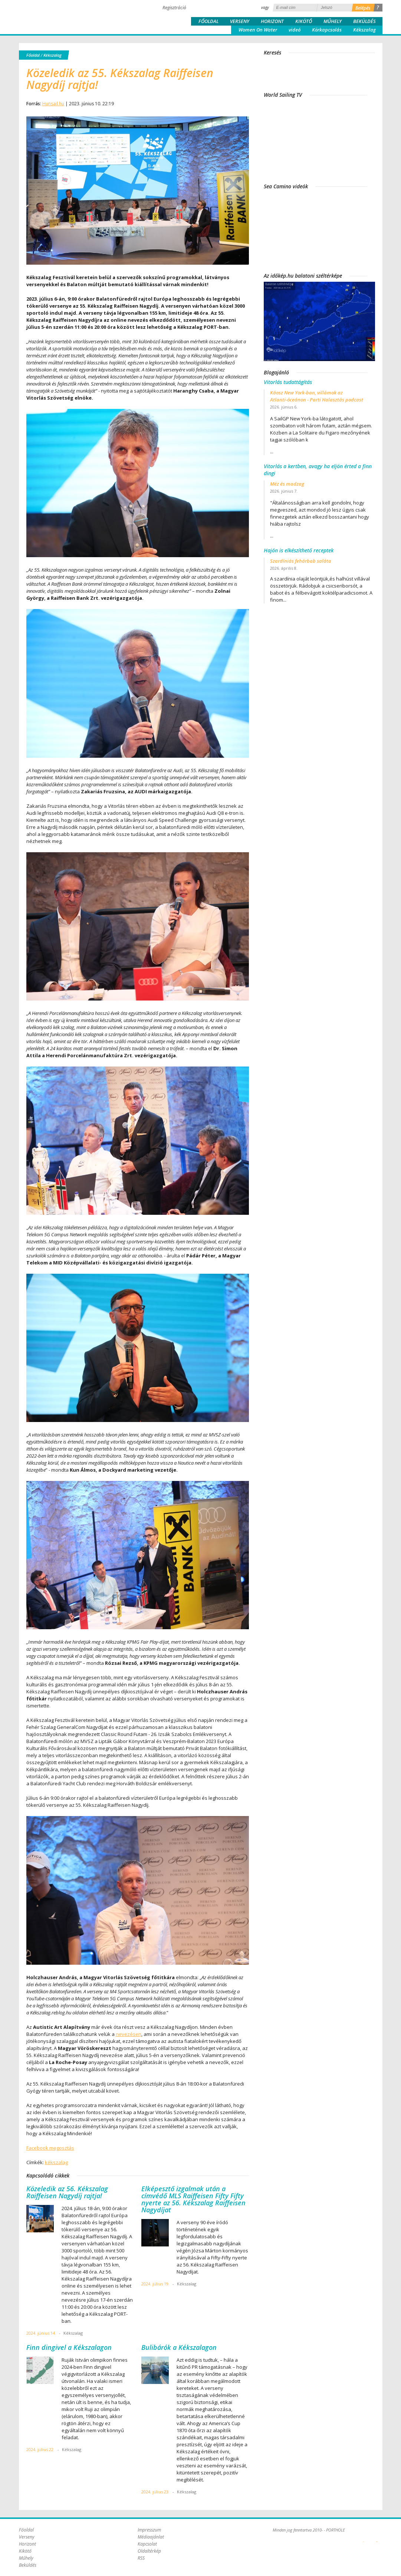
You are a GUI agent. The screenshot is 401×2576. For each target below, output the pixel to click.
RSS (141, 2558)
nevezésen (128, 2034)
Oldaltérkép (149, 2551)
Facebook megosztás (50, 2148)
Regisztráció (174, 7)
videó (294, 29)
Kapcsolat (147, 2544)
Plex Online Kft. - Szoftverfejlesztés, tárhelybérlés (363, 2537)
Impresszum (149, 2530)
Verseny (239, 21)
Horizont (272, 21)
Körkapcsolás (327, 29)
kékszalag (56, 2162)
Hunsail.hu (53, 103)
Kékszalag (364, 29)
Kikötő (303, 21)
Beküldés (364, 21)
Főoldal (208, 21)
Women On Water (258, 29)
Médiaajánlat (151, 2537)
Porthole (69, 16)
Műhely (332, 21)
